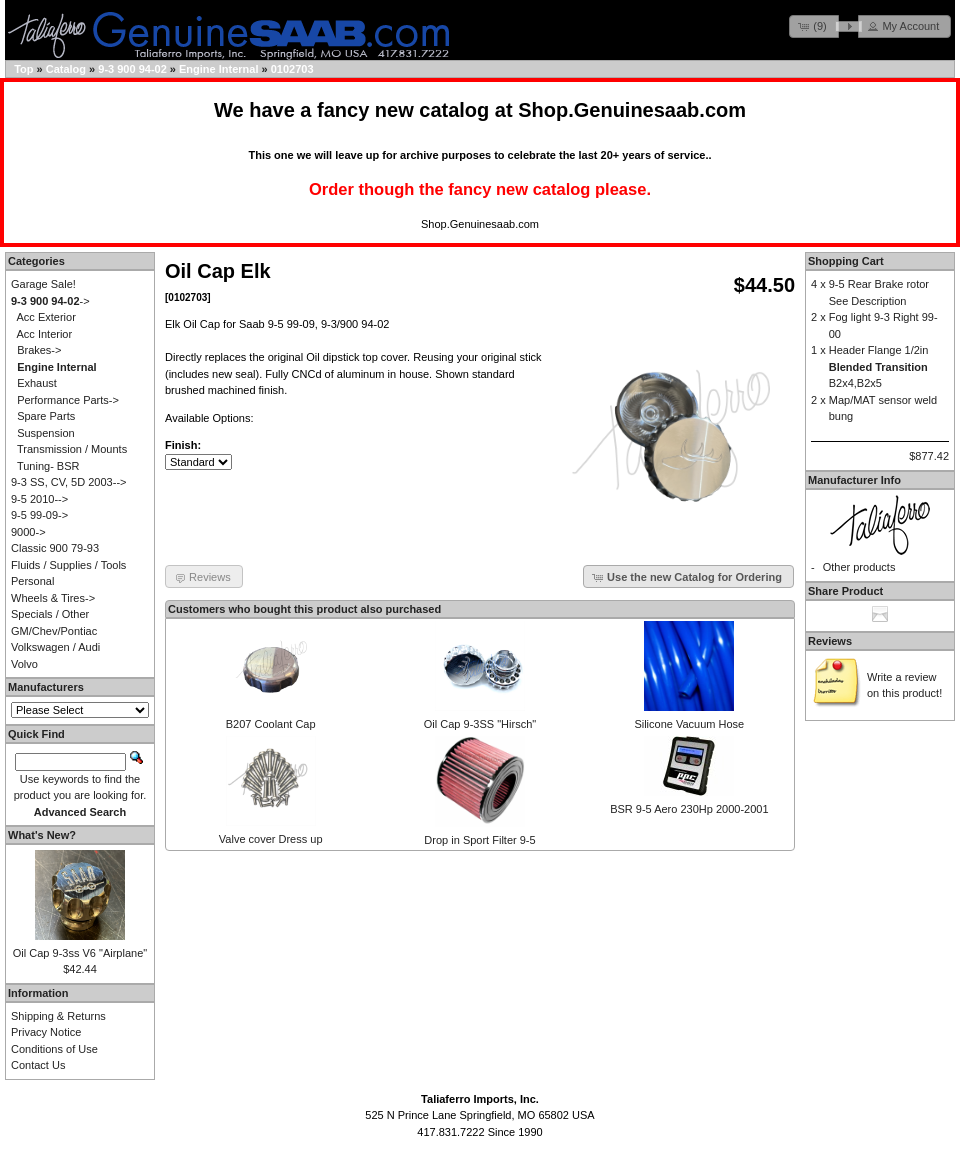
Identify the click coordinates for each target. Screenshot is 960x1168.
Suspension (46, 433)
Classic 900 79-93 (55, 548)
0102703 (292, 69)
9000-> (28, 532)
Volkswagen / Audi (55, 647)
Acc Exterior (46, 317)
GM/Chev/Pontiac (54, 631)
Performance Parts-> (68, 400)
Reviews (830, 641)
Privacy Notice (46, 1032)
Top (23, 69)
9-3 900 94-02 (132, 69)
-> (50, 301)
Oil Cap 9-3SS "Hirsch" (480, 724)
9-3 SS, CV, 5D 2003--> (68, 482)
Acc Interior (45, 334)
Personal (32, 581)
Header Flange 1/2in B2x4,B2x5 (879, 366)
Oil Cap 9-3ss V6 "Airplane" (80, 953)
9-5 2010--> (39, 499)
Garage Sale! (43, 284)
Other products (859, 567)
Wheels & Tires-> (53, 598)
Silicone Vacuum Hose (689, 724)
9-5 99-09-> (39, 515)
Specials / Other (50, 614)
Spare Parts (46, 416)
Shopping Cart (846, 261)
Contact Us (38, 1065)
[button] (814, 26)
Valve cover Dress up (271, 839)
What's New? (42, 835)
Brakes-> (39, 350)
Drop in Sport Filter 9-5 (479, 840)
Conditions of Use (54, 1049)
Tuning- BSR (48, 466)
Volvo (24, 664)
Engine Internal (218, 69)
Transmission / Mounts (72, 449)
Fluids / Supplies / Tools (68, 565)
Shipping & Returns (58, 1016)
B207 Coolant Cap (271, 724)
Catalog (66, 69)
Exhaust (37, 383)
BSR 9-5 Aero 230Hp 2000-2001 (689, 809)
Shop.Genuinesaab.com (632, 110)
